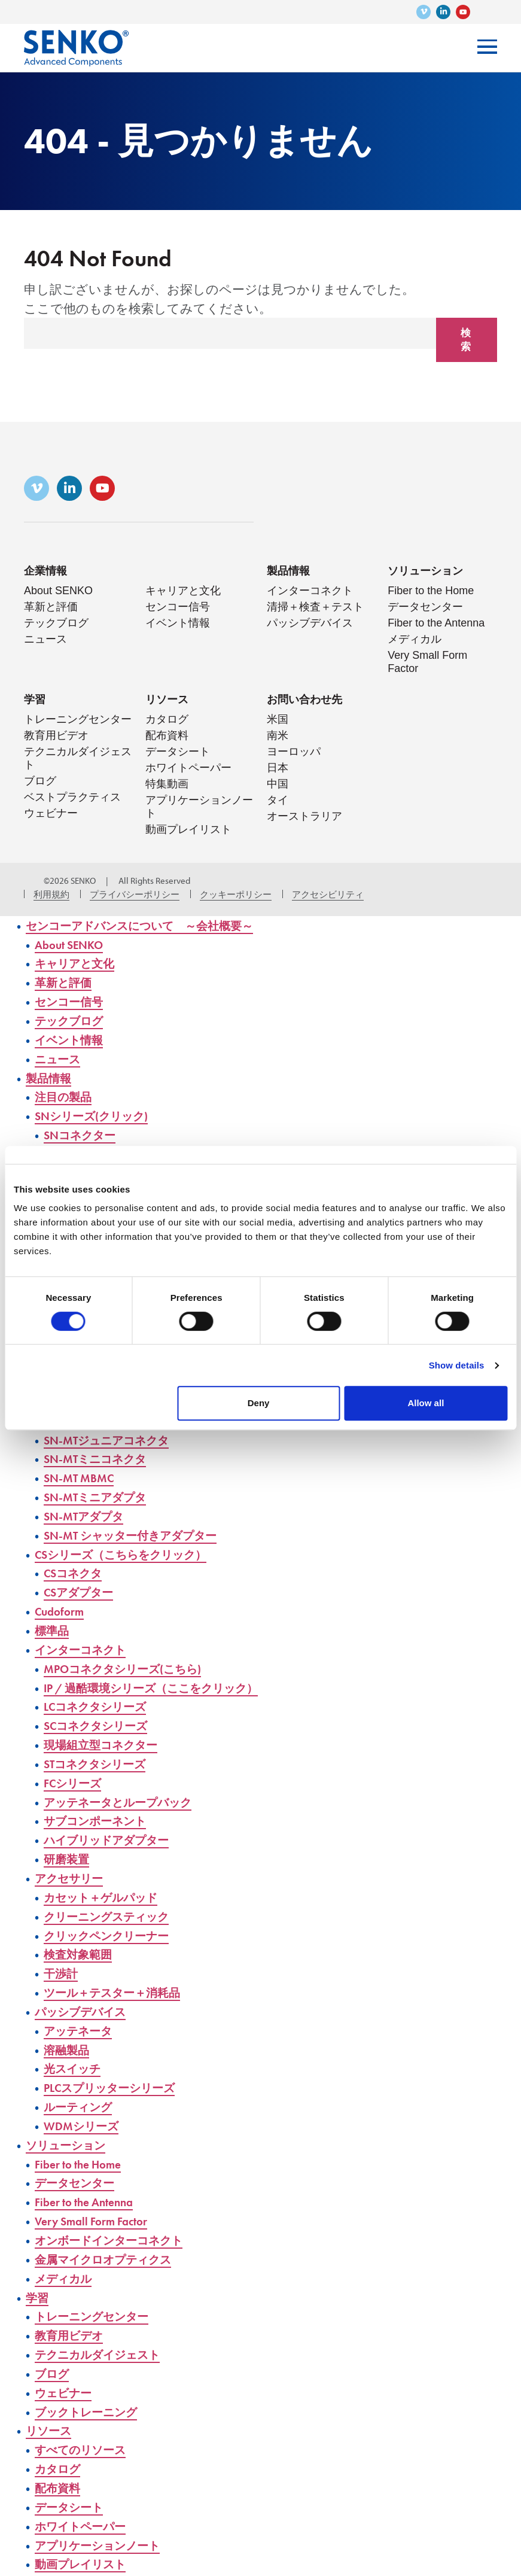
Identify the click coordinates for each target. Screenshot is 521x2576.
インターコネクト (310, 592)
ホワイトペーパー (188, 769)
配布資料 (166, 737)
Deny (259, 1403)
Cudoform (62, 1605)
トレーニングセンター (78, 720)
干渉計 (62, 1963)
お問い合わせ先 (304, 700)
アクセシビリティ (328, 895)
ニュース (45, 640)
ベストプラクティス (72, 798)
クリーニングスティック (116, 1907)
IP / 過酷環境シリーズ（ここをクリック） (166, 1680)
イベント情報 (177, 624)
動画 (38, 2567)
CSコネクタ (77, 1567)
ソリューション (425, 572)
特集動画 (166, 785)
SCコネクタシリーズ (103, 1718)
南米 (277, 737)
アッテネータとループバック (129, 1794)
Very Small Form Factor (98, 2208)
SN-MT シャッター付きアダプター (142, 1530)
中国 (277, 785)
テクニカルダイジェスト (107, 2340)
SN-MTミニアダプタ (102, 1492)
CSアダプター (83, 1587)
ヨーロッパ (294, 753)
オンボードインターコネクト (120, 2227)
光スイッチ (76, 2057)
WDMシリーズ (85, 2114)
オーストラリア (304, 817)
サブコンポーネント (103, 1813)
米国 (277, 720)
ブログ (40, 782)
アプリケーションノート (106, 2529)
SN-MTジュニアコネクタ (115, 1436)
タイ (277, 801)
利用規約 (51, 895)
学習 (34, 700)
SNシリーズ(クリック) (99, 1115)
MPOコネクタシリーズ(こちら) (134, 1662)
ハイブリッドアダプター (116, 1831)
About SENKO (58, 592)
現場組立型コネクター (108, 1737)
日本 (277, 769)
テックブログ (56, 624)
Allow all (425, 1403)
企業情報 (45, 572)
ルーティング (83, 2095)
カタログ (166, 720)
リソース (166, 700)
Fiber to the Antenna (436, 624)
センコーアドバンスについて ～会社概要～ (155, 927)
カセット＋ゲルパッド (109, 1888)
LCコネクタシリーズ (103, 1700)
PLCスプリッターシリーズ (119, 2077)
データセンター (425, 608)
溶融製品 (69, 2039)
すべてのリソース (87, 2434)
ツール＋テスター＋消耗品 (120, 1982)
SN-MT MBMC (82, 1473)
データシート (177, 753)
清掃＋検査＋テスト (315, 608)
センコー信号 (177, 608)
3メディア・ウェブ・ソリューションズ (30, 882)
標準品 (53, 1624)
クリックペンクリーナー (115, 1926)
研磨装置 (69, 1850)
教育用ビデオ (56, 737)
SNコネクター (84, 1134)
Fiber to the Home (431, 592)
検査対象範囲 (81, 1944)
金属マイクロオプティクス (113, 2246)
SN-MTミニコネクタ (102, 1454)
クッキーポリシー (236, 895)
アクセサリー (74, 1869)
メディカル (414, 640)
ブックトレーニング (94, 2397)
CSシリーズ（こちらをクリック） (133, 1549)
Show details (457, 1365)
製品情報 (288, 572)
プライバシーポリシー (134, 895)
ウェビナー (51, 814)
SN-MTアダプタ (88, 1511)
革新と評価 (51, 608)
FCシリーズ (76, 1775)
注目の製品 (66, 1096)
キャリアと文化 (183, 592)
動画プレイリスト (188, 831)
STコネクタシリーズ (102, 1756)
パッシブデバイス (310, 624)
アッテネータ (83, 2020)
